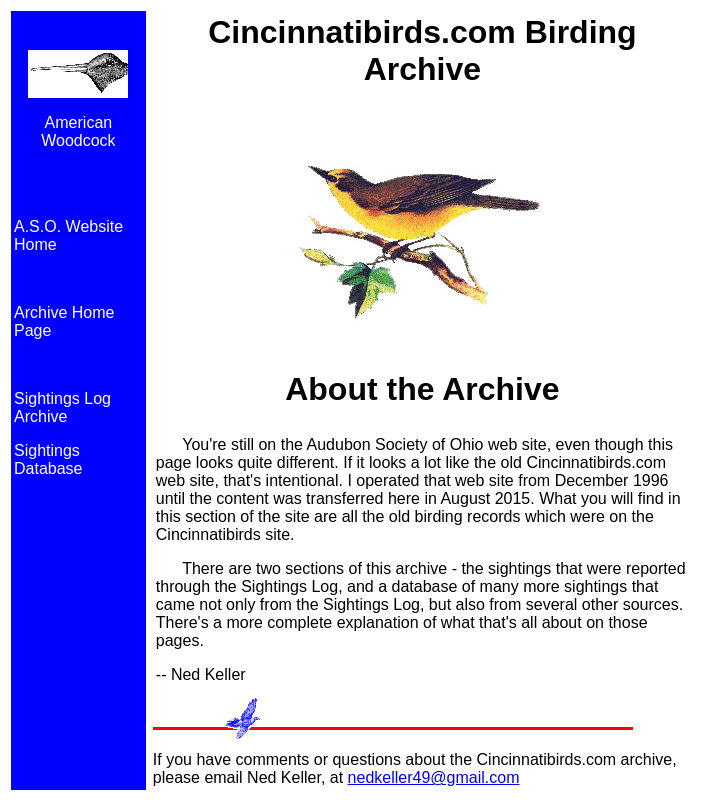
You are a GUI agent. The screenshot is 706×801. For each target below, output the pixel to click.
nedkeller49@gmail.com (434, 777)
